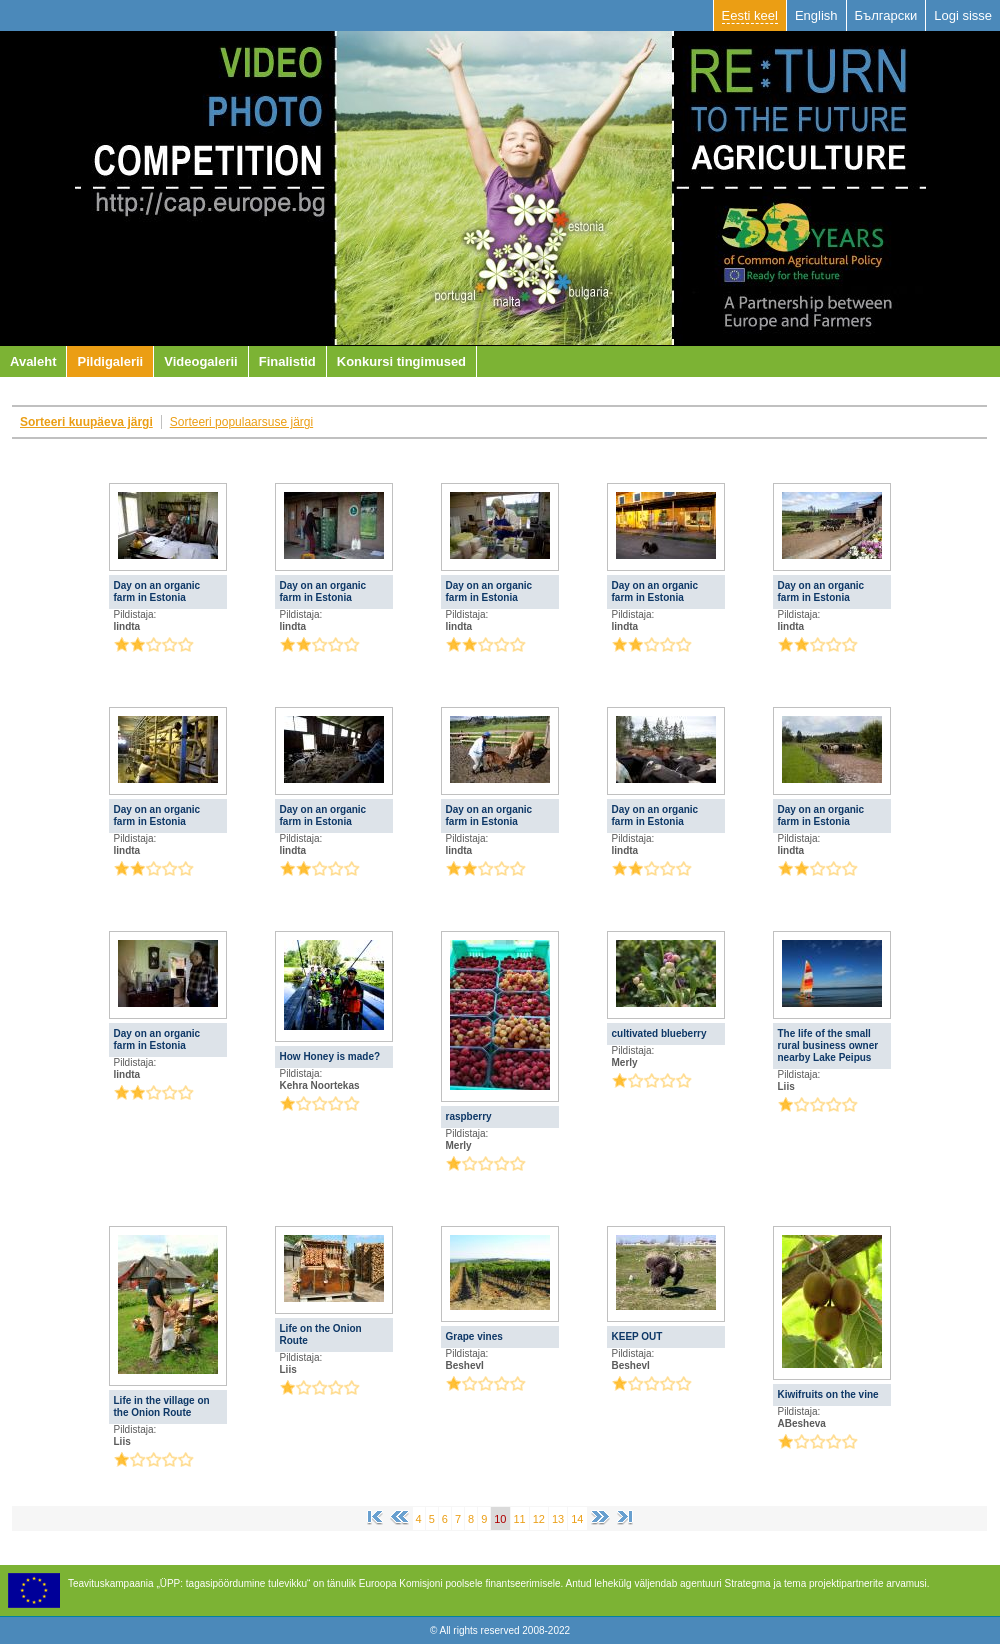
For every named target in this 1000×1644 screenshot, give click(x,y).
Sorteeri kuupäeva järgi (86, 422)
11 (520, 1519)
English (816, 15)
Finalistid (287, 361)
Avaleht (33, 361)
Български (886, 15)
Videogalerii (200, 361)
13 (558, 1519)
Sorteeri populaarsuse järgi (241, 422)
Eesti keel (750, 15)
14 (577, 1519)
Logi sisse (963, 15)
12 (539, 1519)
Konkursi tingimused (401, 361)
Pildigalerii (110, 361)
